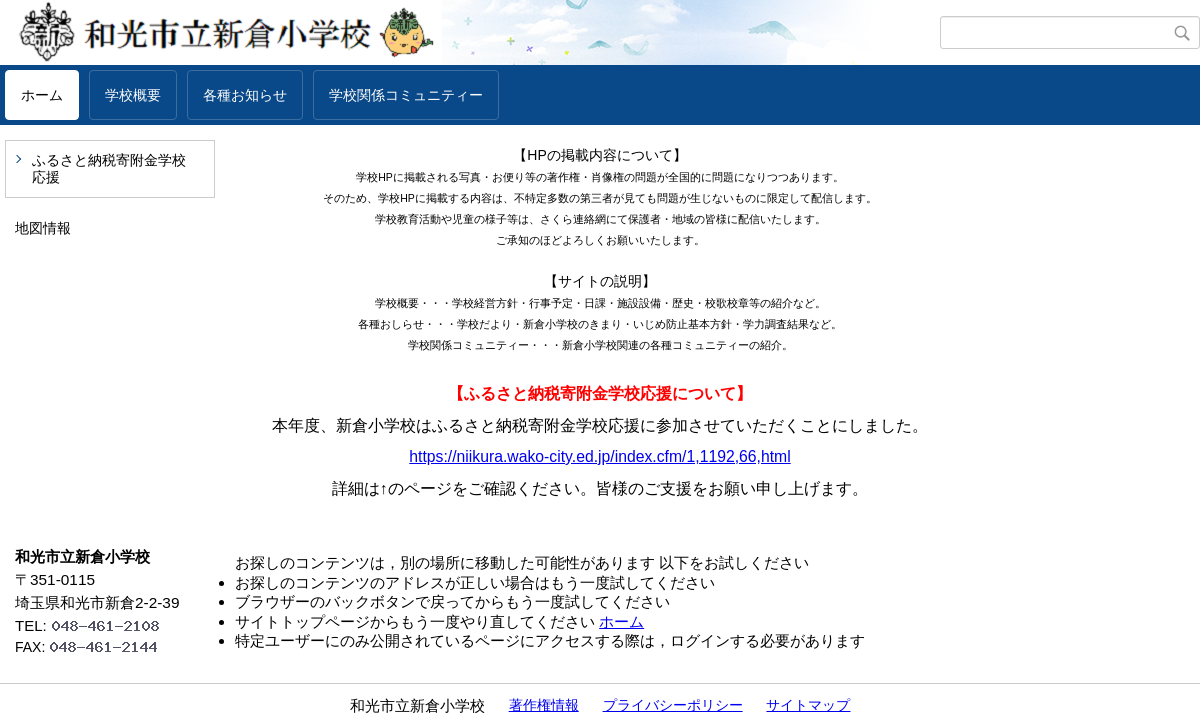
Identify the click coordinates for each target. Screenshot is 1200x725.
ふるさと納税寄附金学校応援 (109, 168)
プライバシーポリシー (673, 705)
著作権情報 (544, 705)
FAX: (95, 647)
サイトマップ (808, 705)
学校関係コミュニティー (406, 95)
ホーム (42, 95)
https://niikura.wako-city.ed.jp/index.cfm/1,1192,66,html (599, 456)
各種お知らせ (245, 95)
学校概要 (133, 95)
